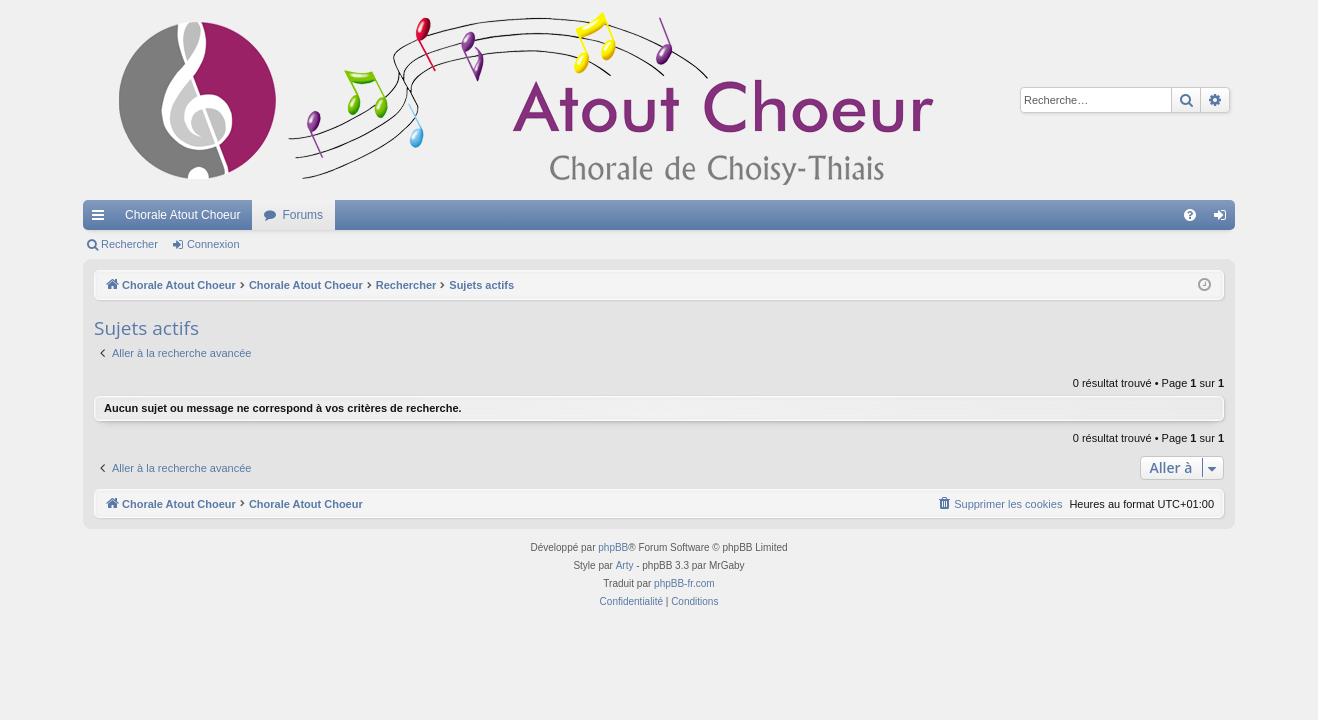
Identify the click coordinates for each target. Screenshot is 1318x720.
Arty (625, 565)
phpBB (613, 547)
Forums (302, 215)
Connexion (213, 244)
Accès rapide (102, 219)
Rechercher (129, 244)
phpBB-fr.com (684, 583)
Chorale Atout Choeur (182, 215)
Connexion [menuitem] (1224, 219)
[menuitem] (1190, 215)
